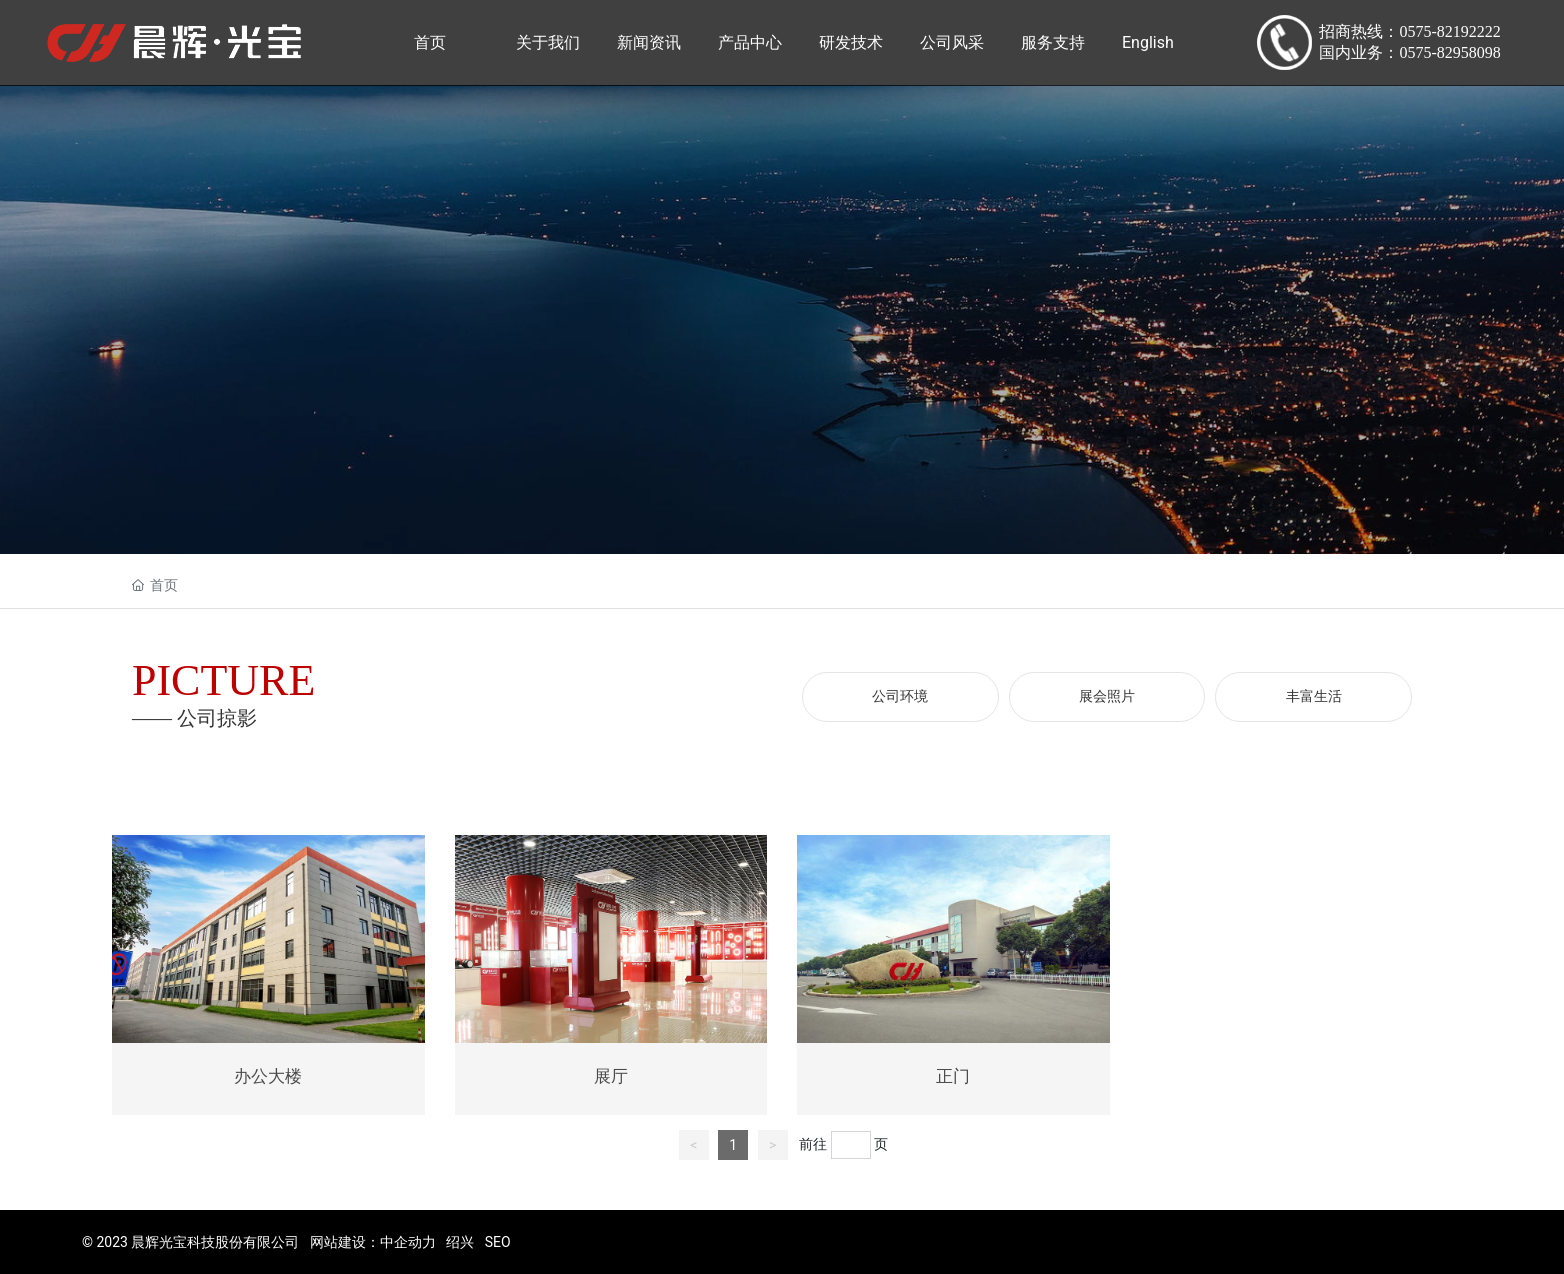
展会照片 (1107, 696)
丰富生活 (1314, 696)
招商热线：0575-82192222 (1409, 31)
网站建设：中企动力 (373, 1242)
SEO (498, 1242)
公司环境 (900, 696)
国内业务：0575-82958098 (1409, 52)
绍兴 (460, 1242)
